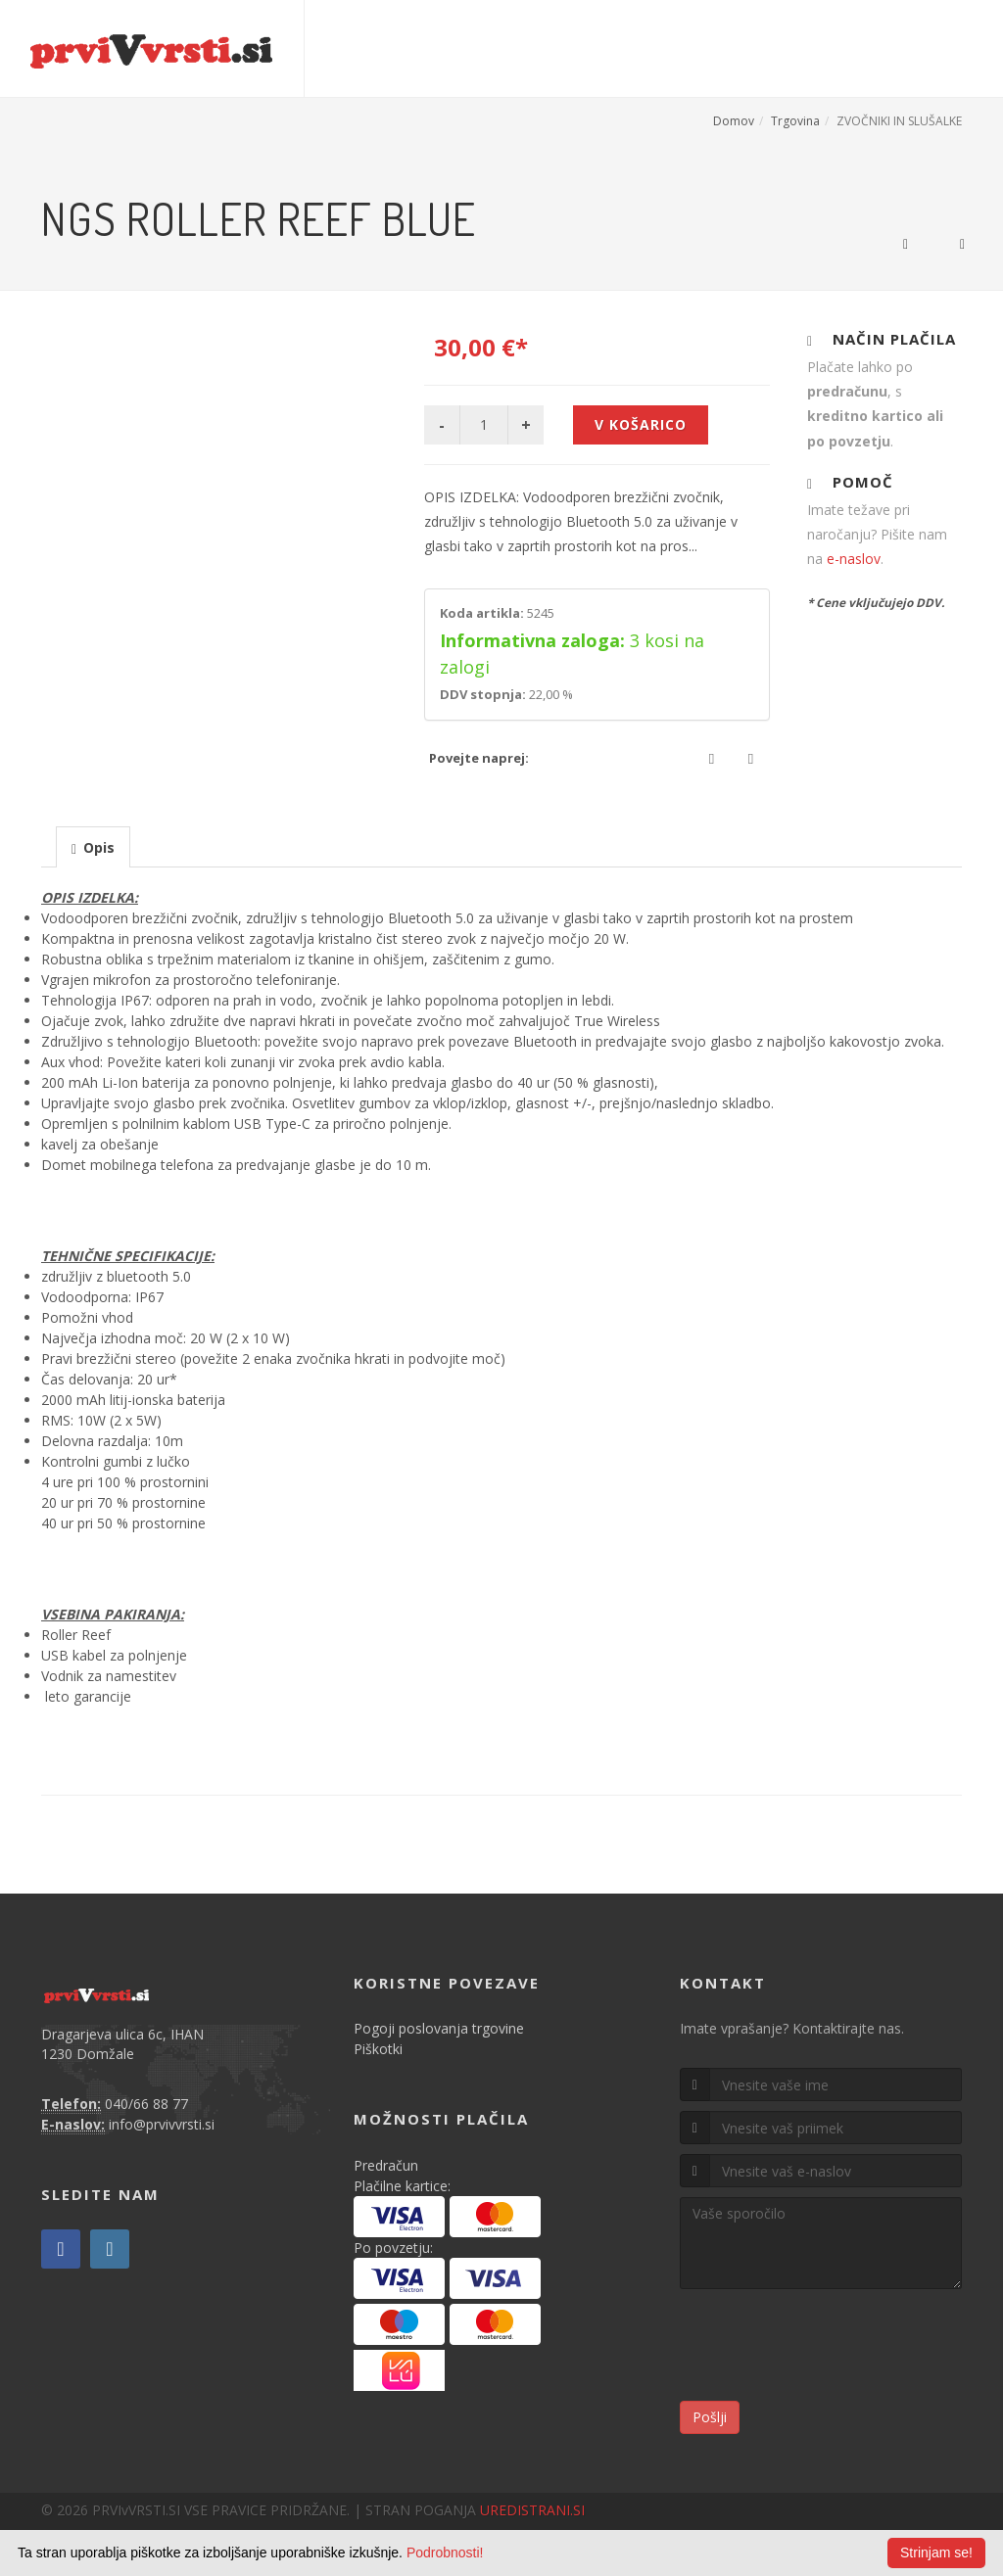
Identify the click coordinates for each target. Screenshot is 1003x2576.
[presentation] (93, 847)
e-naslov (854, 558)
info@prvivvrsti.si (162, 2124)
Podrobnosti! (445, 2552)
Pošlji (710, 2417)
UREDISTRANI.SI (532, 2510)
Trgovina (795, 121)
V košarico (641, 424)
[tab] (93, 846)
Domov (733, 121)
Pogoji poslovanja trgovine (439, 2028)
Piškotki (378, 2048)
